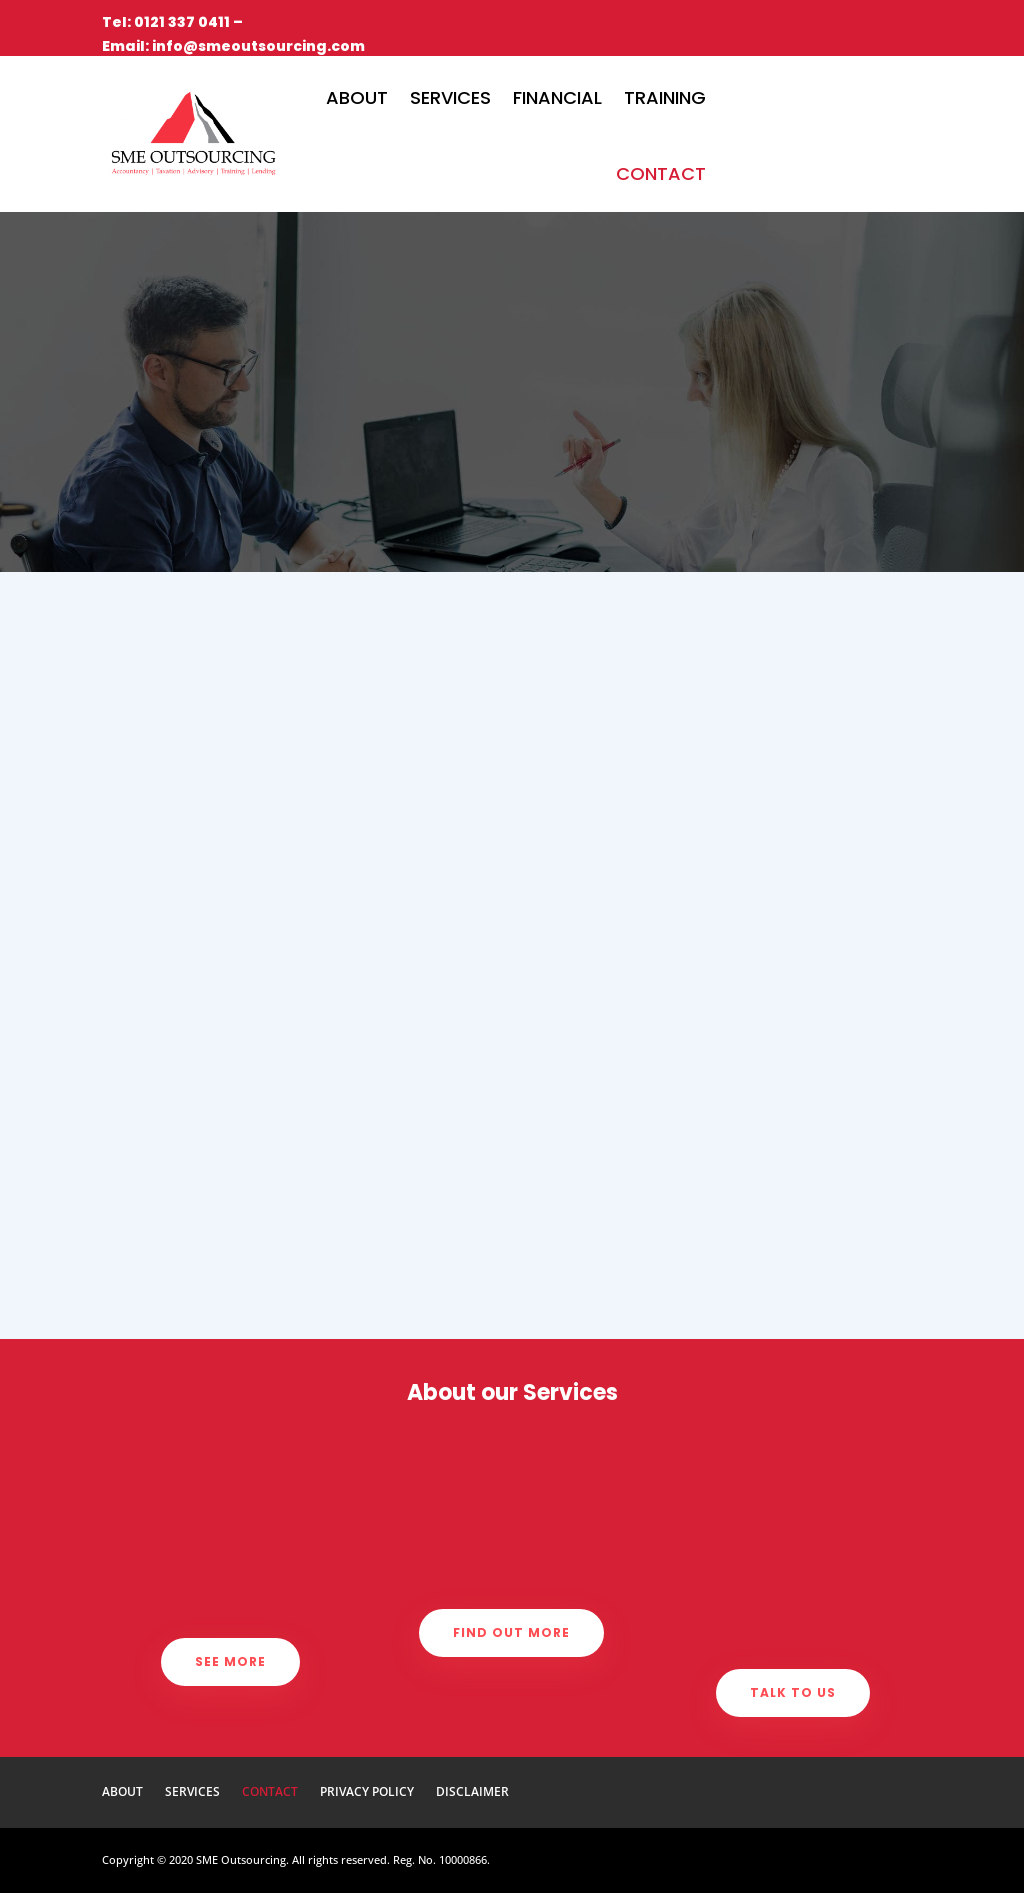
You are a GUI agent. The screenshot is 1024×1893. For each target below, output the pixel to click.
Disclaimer (472, 1792)
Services (450, 97)
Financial (557, 97)
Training (665, 97)
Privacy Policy (367, 1792)
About (357, 97)
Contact (661, 173)
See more (230, 1661)
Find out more (511, 1632)
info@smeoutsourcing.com (258, 46)
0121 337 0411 (182, 22)
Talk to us (793, 1692)
